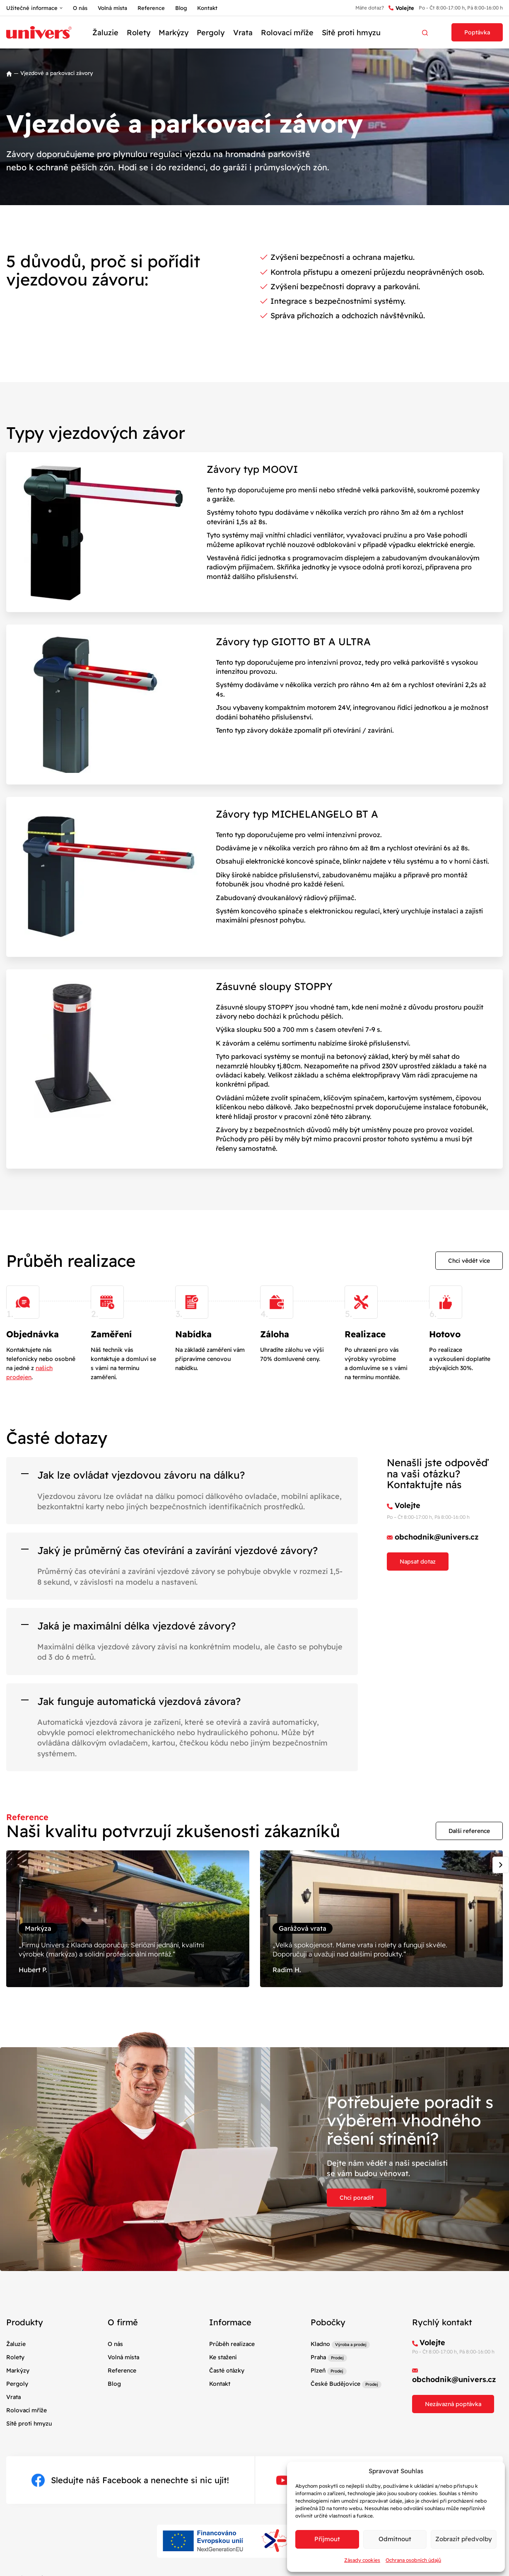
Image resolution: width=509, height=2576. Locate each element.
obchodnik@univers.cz (437, 1537)
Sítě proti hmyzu (351, 32)
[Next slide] (500, 1865)
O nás (80, 8)
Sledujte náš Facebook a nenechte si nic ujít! (130, 2480)
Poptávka (477, 32)
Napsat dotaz (418, 1561)
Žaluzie (105, 32)
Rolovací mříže (287, 32)
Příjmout (327, 2539)
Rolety (138, 32)
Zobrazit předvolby (463, 2539)
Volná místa (112, 8)
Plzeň (318, 2370)
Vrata (243, 32)
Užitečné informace (32, 8)
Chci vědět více (469, 1260)
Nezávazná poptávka (453, 2404)
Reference (151, 8)
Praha (318, 2357)
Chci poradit (357, 2197)
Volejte (401, 8)
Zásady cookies (362, 2560)
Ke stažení (222, 2357)
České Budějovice (335, 2383)
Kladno (320, 2344)
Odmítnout (395, 2539)
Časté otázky (226, 2370)
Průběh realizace (232, 2344)
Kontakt (207, 8)
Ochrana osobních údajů (413, 2560)
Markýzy (173, 32)
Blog (181, 8)
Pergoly (210, 32)
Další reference (469, 1831)
